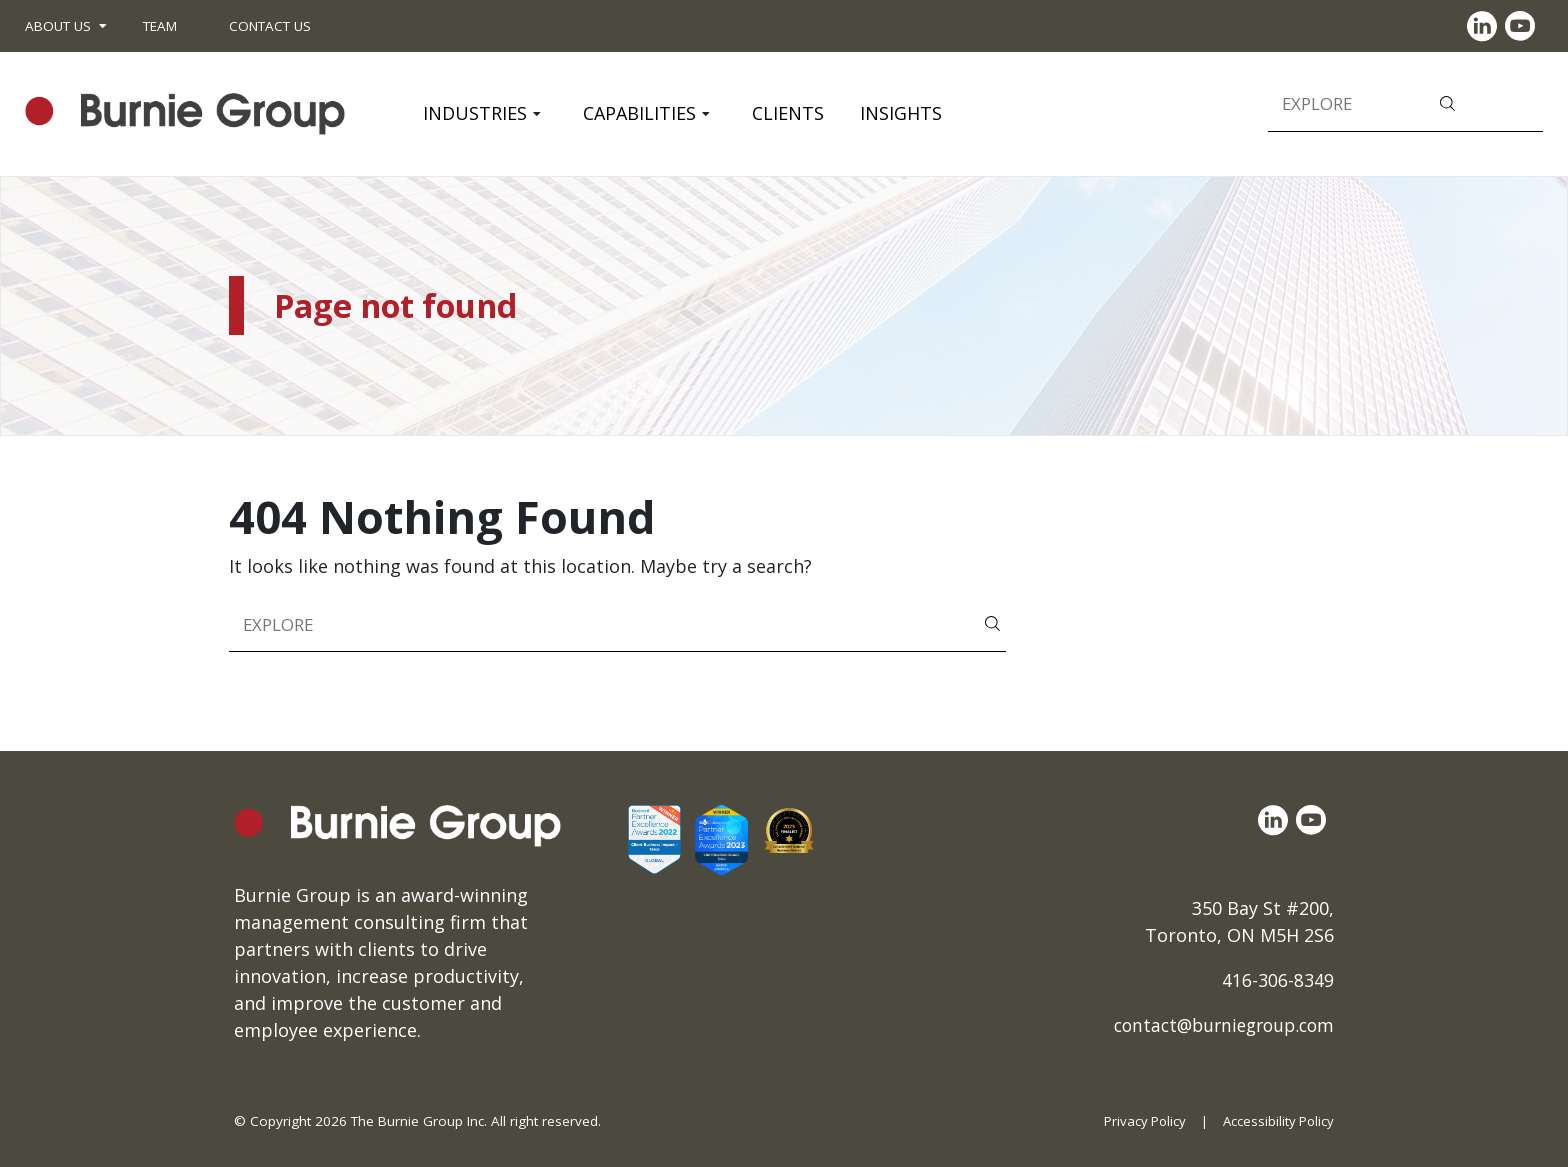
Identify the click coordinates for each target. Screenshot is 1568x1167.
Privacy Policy (1141, 1121)
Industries (475, 113)
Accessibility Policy (1277, 1121)
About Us (58, 26)
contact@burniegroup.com (1217, 1025)
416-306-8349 (1278, 980)
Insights (901, 113)
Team (160, 26)
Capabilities (639, 113)
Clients (788, 113)
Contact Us (270, 26)
